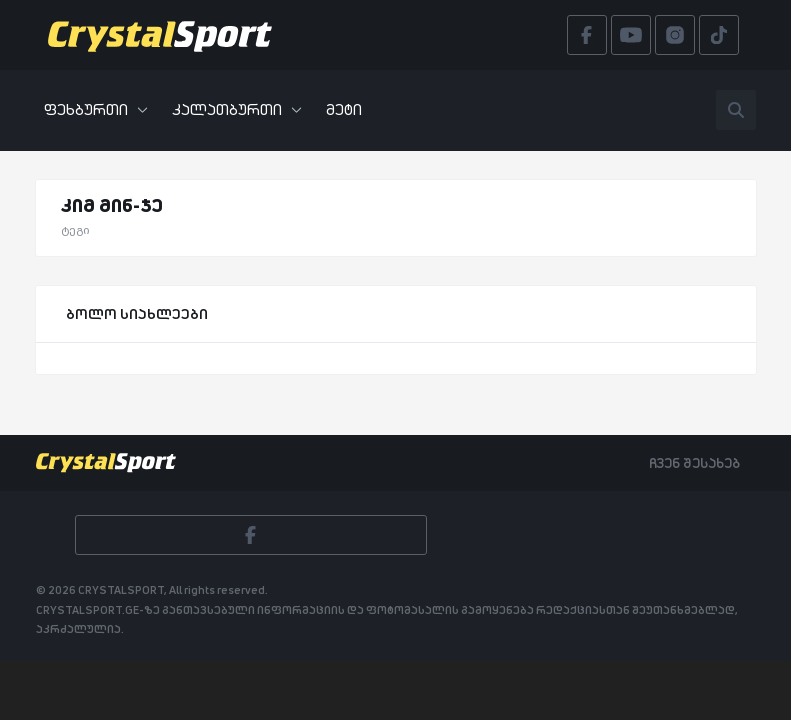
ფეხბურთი (96, 109)
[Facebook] (251, 535)
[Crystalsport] (160, 35)
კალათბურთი (237, 109)
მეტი (344, 109)
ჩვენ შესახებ (694, 463)
